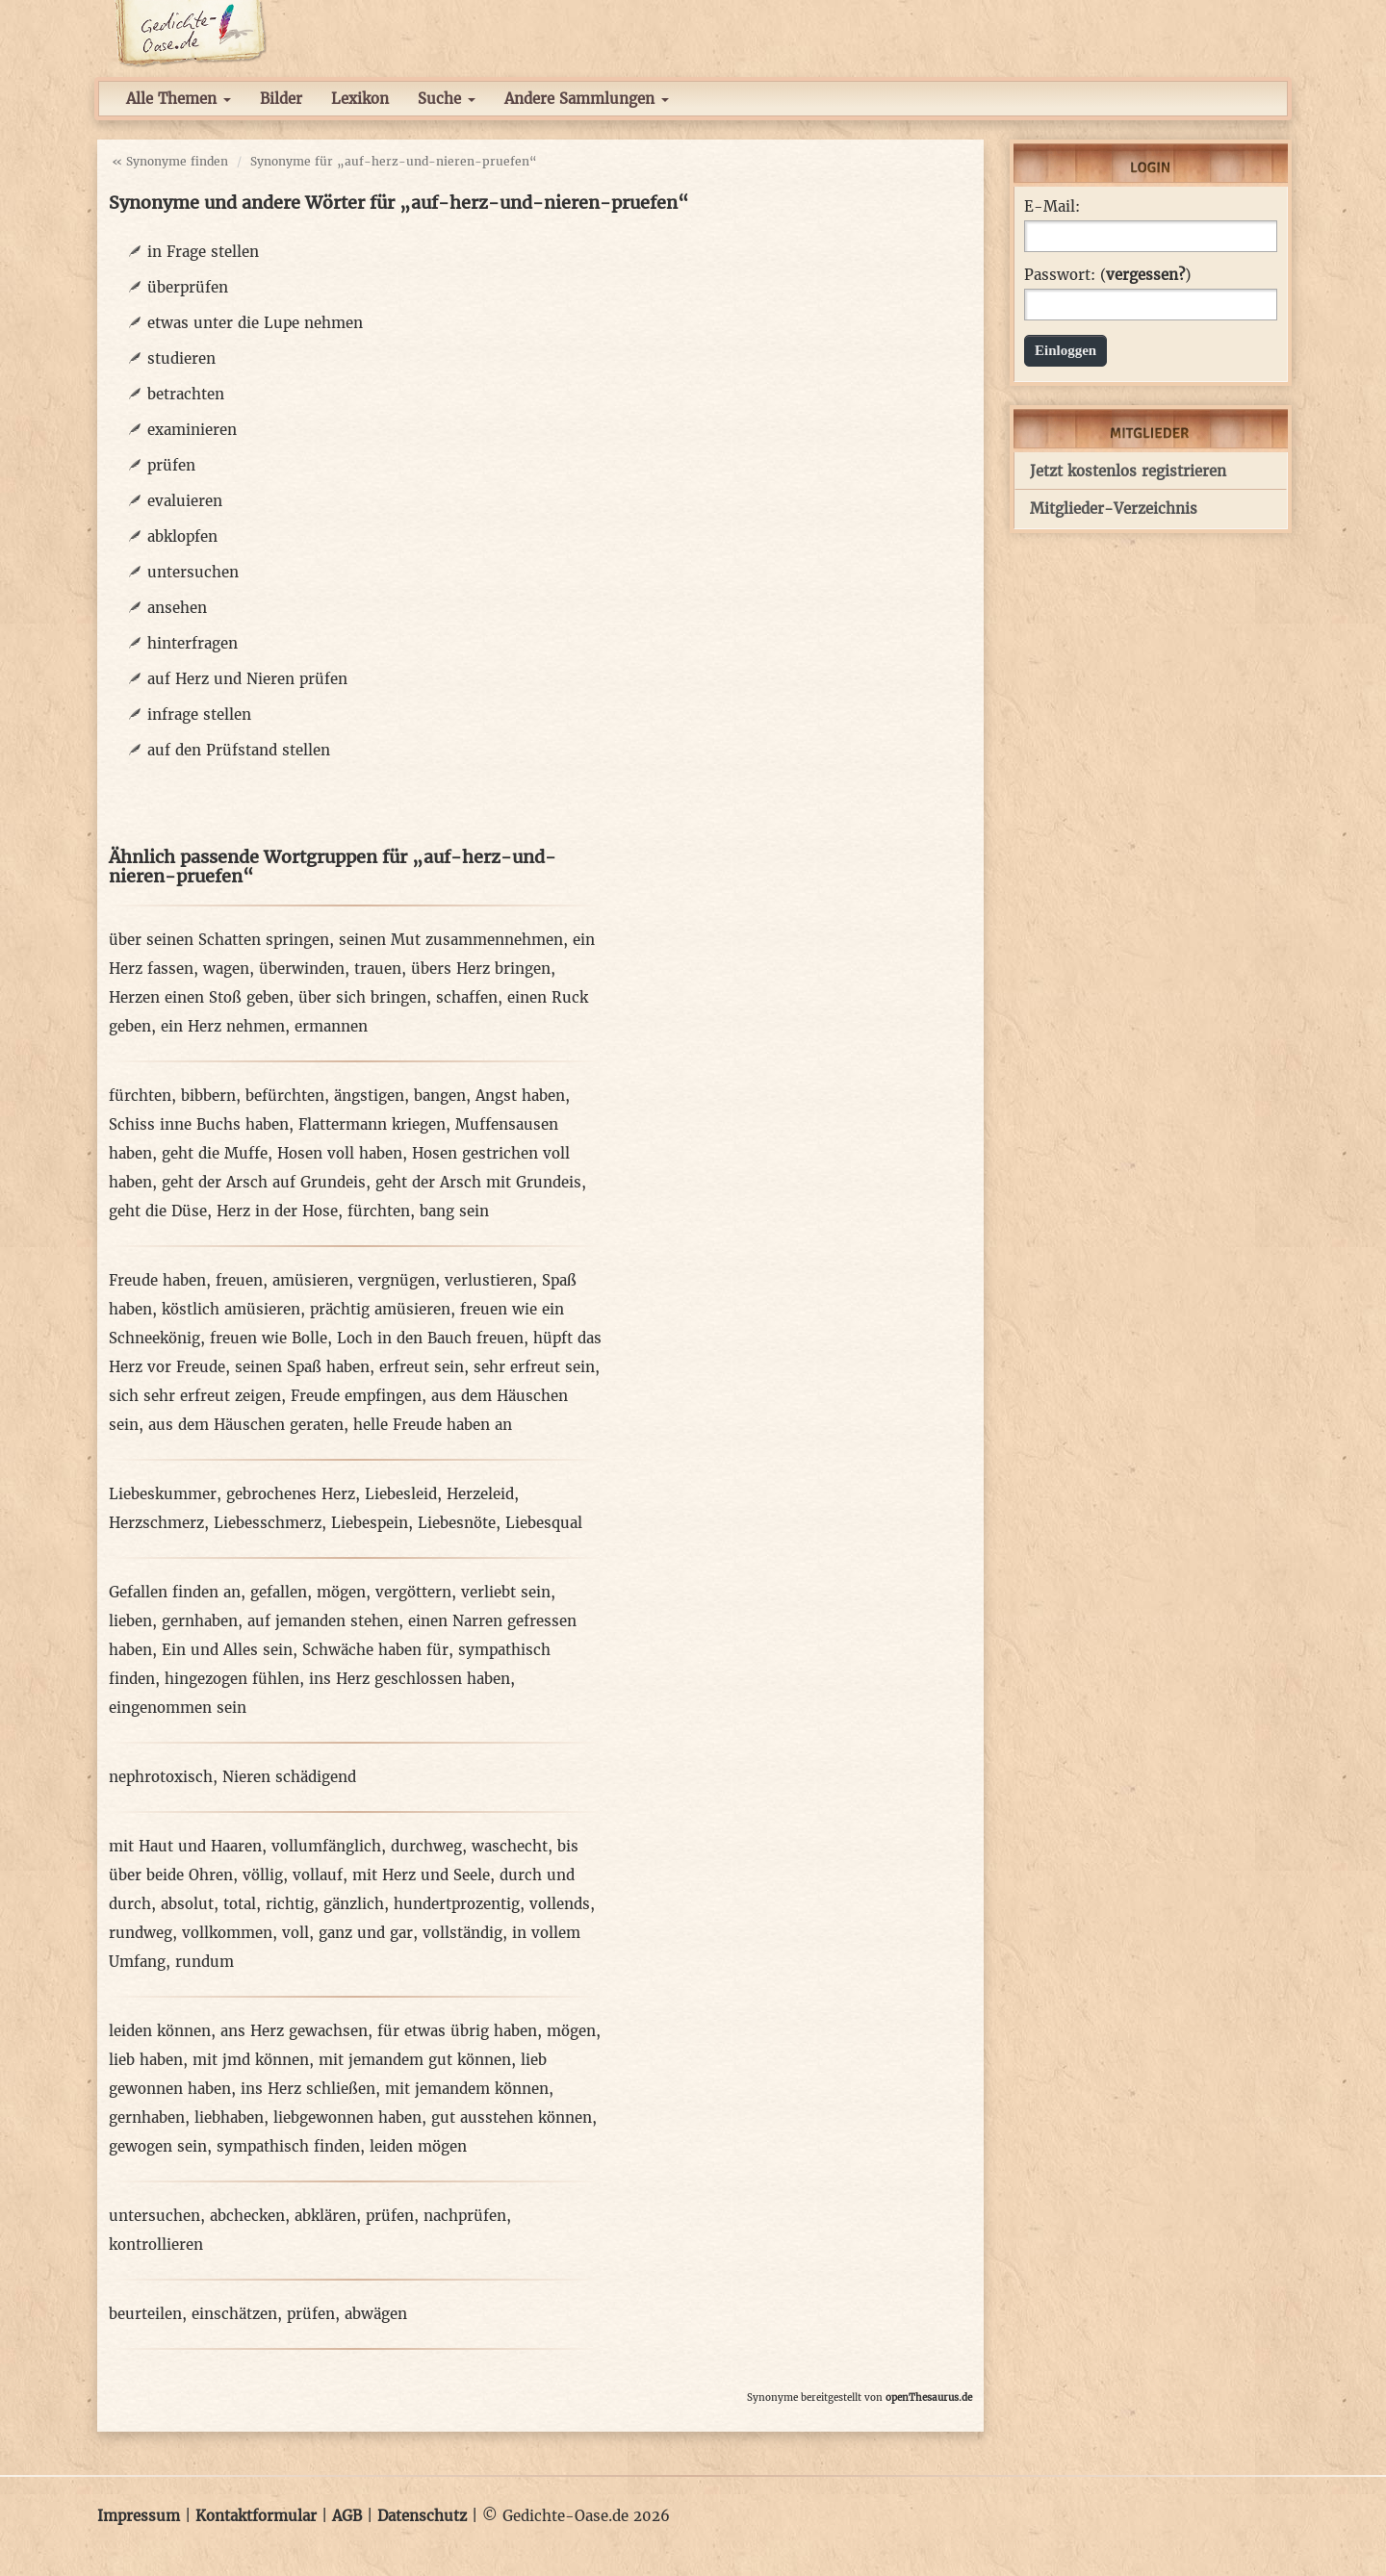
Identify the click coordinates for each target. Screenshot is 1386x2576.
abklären (325, 2215)
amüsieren (310, 1280)
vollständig (462, 1933)
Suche (446, 98)
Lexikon (360, 98)
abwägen (376, 2314)
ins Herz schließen (308, 2088)
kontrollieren (156, 2244)
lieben (130, 1621)
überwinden (302, 968)
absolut (187, 1904)
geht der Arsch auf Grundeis (264, 1182)
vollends (559, 1904)
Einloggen (1065, 350)
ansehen (177, 608)
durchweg (426, 1846)
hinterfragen (192, 643)
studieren (181, 358)
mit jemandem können (467, 2088)
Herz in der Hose (277, 1211)
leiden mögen (418, 2146)
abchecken (247, 2215)
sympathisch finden (288, 2146)
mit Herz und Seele (421, 1875)
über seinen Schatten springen (219, 940)
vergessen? (1145, 275)
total (239, 1904)
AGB (347, 2516)
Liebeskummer (163, 1494)
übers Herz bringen (481, 968)
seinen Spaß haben (302, 1367)
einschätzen (234, 2314)
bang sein (454, 1211)
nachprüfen (465, 2215)
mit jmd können (250, 2060)
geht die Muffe (215, 1153)
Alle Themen (178, 98)
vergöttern (413, 1592)
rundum (204, 1961)
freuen (239, 1280)
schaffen (467, 997)
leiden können (160, 2031)
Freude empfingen (356, 1396)
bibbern (208, 1095)
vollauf (318, 1875)
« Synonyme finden (170, 161)
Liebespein (369, 1523)
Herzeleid (480, 1494)
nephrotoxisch (161, 1777)
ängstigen (369, 1095)
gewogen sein (158, 2146)
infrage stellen (199, 714)
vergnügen (396, 1280)
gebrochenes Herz (290, 1494)
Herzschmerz (156, 1523)
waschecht (510, 1846)
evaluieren (184, 501)
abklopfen (182, 536)
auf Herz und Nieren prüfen (247, 679)
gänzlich (353, 1904)
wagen (226, 968)
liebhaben (229, 2117)
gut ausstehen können (511, 2117)
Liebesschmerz (267, 1523)
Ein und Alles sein (227, 1650)
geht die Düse (158, 1211)
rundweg (140, 1933)
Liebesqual (543, 1523)
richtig (290, 1904)
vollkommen (227, 1933)
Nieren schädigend (289, 1777)
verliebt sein (506, 1592)
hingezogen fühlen (232, 1679)
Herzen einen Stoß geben (199, 997)
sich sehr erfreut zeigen (195, 1396)
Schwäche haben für (375, 1650)
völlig (263, 1875)
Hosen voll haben (339, 1153)
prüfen (171, 465)
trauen (377, 968)
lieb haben (146, 2060)
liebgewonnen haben (347, 2117)
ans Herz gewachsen (294, 2031)
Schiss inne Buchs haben (199, 1124)
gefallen (278, 1592)
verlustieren (488, 1280)
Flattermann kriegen (372, 1124)
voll (295, 1933)
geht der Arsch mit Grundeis (478, 1182)
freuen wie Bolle (268, 1338)
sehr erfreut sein (534, 1367)
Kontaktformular (256, 2516)
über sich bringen (362, 997)
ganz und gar (366, 1933)
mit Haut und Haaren (185, 1846)
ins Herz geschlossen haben (409, 1679)
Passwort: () (1107, 275)
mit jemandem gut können (415, 2060)
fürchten (140, 1095)
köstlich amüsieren (231, 1309)
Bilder (281, 98)
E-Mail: (1052, 207)
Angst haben (520, 1095)
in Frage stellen (203, 251)
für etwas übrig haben (457, 2031)
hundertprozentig (457, 1904)
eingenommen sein (177, 1707)
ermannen (331, 1026)
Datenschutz (422, 2516)
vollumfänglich (326, 1846)
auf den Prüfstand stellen (238, 750)
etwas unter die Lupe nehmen (255, 323)
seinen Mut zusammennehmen (451, 940)
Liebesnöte (457, 1523)
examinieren (192, 430)
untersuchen (193, 572)
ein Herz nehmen (223, 1026)
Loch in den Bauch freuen (430, 1338)
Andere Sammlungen (586, 98)
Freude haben (157, 1280)
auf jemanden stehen (322, 1621)
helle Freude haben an (432, 1425)
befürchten (284, 1095)
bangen (440, 1095)
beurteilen (145, 2314)
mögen (341, 1592)
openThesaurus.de (929, 2397)
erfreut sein (421, 1367)
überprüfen (187, 287)
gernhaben (200, 1621)
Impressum (138, 2516)
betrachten (185, 394)
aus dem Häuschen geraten (246, 1425)
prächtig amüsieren (380, 1309)
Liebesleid (401, 1494)
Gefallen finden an (175, 1592)
